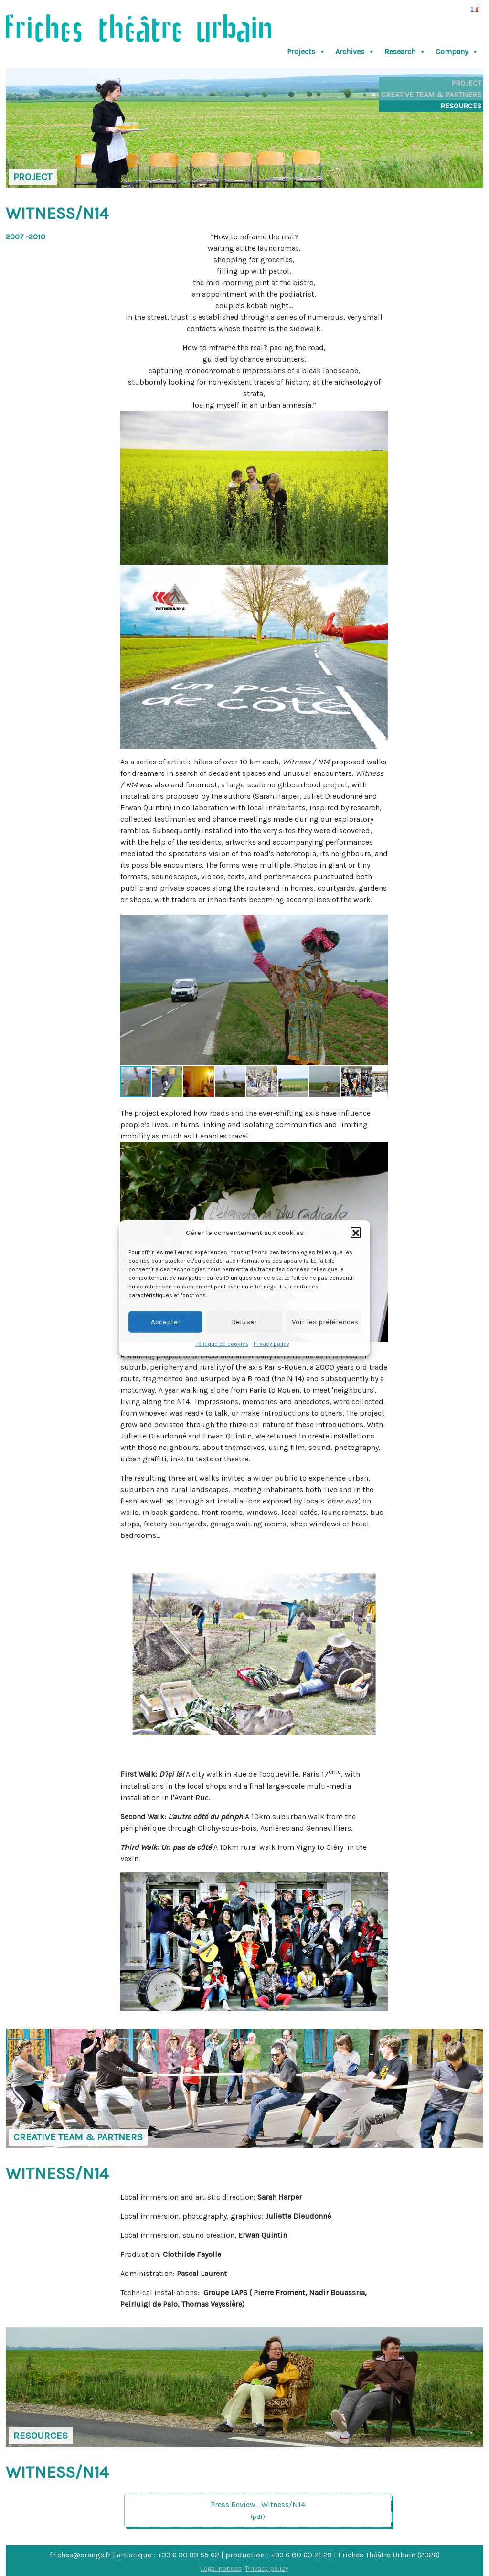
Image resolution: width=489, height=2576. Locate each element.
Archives (355, 51)
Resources (460, 105)
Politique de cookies (222, 1343)
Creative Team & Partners (431, 94)
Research (405, 51)
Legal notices (221, 2569)
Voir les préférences (325, 1322)
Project (466, 82)
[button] (356, 1232)
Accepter (166, 1322)
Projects (306, 51)
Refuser (244, 1322)
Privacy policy (271, 1343)
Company (457, 51)
